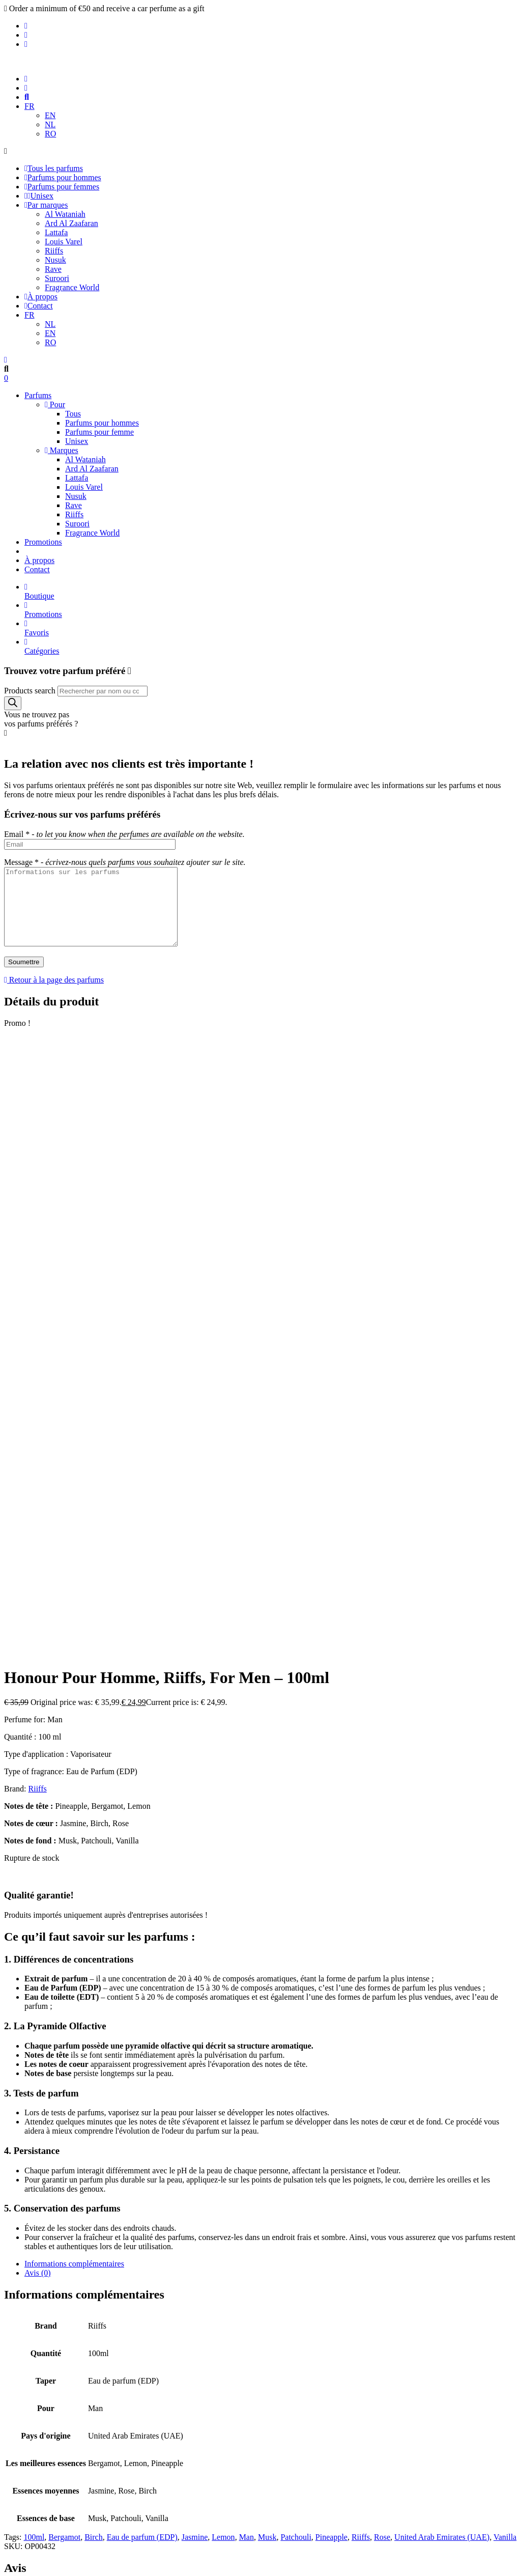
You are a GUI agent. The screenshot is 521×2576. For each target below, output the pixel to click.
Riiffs (54, 250)
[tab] (270, 1706)
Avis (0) (37, 1715)
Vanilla (505, 1979)
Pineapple (331, 1979)
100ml (33, 1979)
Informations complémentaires (74, 1705)
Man (246, 1979)
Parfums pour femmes (61, 186)
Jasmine (195, 1979)
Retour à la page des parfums (54, 995)
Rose (382, 1979)
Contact (38, 305)
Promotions (43, 542)
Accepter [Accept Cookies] (21, 2557)
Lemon (223, 1979)
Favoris (270, 628)
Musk (267, 1979)
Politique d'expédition (60, 2347)
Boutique (270, 591)
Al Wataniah (65, 214)
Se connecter (260, 2126)
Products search (29, 690)
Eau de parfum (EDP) (142, 1979)
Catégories (270, 646)
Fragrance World (72, 287)
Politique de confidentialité (68, 2329)
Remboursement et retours (67, 2356)
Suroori (57, 278)
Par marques (46, 205)
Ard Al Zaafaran (71, 223)
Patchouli (295, 1979)
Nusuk (55, 260)
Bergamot (64, 1979)
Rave (53, 269)
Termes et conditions (58, 2338)
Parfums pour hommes (62, 177)
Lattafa (56, 232)
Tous (73, 413)
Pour (55, 404)
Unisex (38, 195)
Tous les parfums (53, 168)
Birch (93, 1979)
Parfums (37, 395)
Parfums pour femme (99, 432)
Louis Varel (63, 241)
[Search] (12, 703)
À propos (40, 296)
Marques (61, 450)
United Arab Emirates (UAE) (441, 1979)
